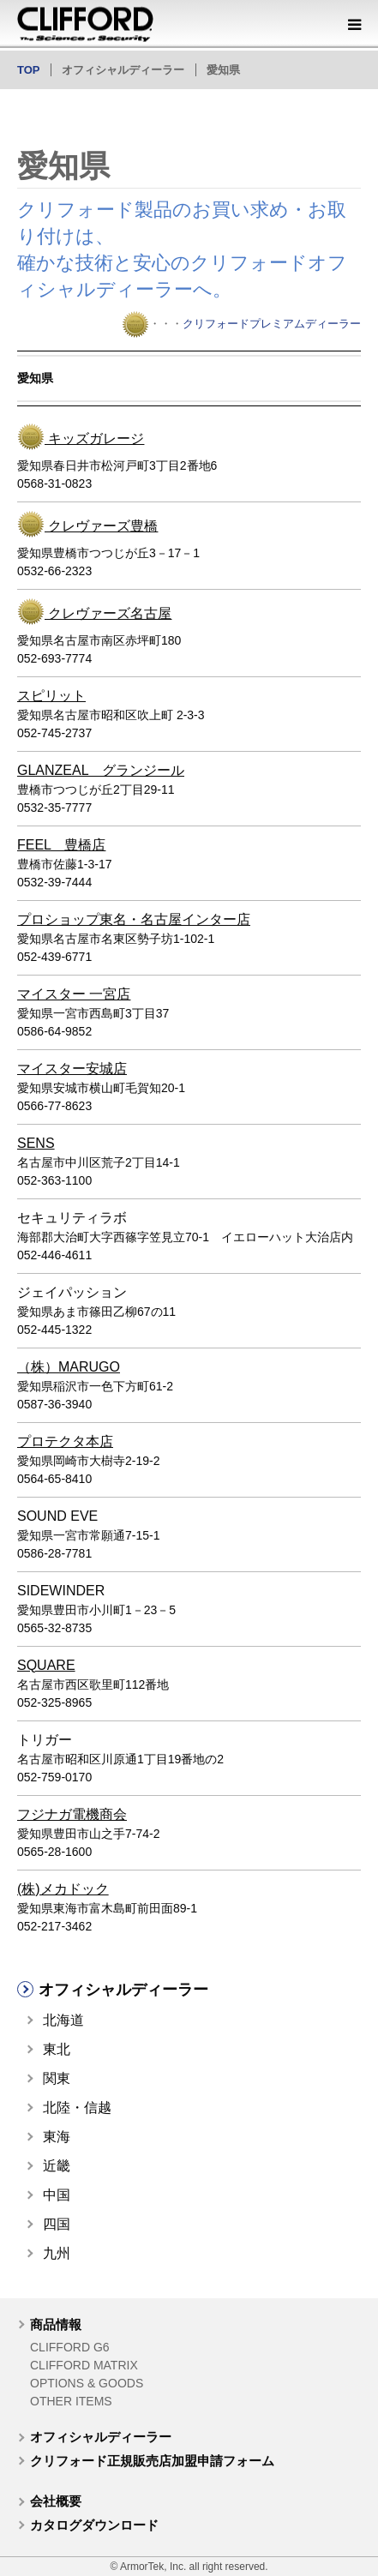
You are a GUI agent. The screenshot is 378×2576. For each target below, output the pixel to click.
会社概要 (55, 2501)
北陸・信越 (77, 2107)
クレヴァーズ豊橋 (101, 526)
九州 (56, 2253)
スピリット (51, 695)
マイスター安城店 (72, 1068)
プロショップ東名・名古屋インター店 (133, 919)
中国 (56, 2195)
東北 (56, 2049)
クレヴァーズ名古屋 (108, 613)
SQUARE (46, 1665)
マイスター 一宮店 (73, 994)
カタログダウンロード (94, 2525)
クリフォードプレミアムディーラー (272, 324)
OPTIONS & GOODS (86, 2383)
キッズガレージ (94, 438)
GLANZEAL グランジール (100, 770)
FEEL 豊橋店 (61, 845)
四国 (56, 2224)
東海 (56, 2136)
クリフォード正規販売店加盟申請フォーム (152, 2460)
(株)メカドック (63, 1889)
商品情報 (55, 2324)
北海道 (63, 2020)
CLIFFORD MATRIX (84, 2365)
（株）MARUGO (68, 1367)
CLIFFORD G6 (70, 2347)
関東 (56, 2078)
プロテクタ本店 (65, 1441)
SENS (36, 1143)
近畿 (56, 2166)
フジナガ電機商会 (72, 1814)
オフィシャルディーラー (100, 2436)
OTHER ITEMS (71, 2401)
